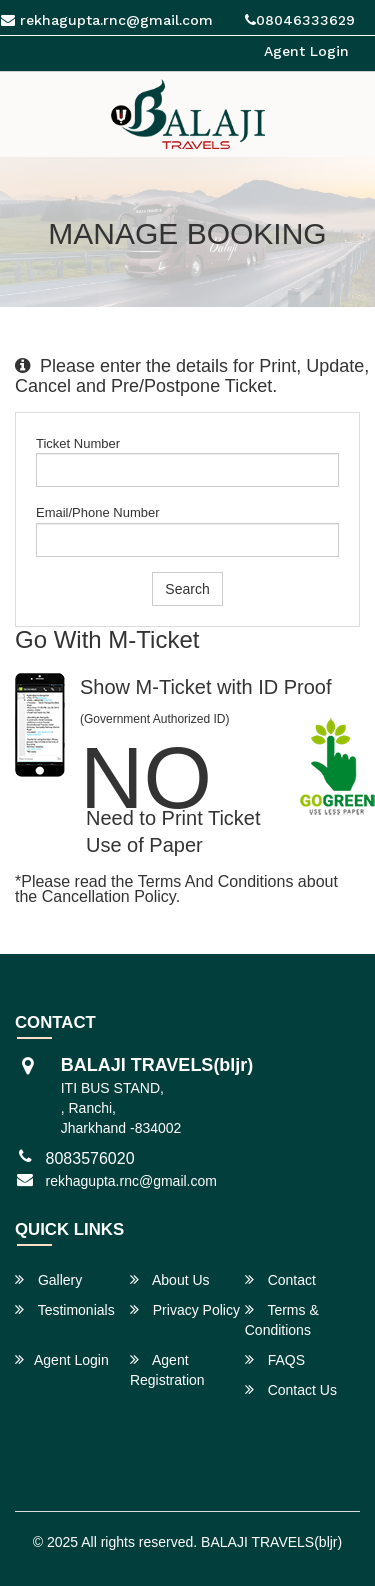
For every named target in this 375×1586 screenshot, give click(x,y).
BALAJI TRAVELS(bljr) (271, 1542)
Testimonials (65, 1309)
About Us (170, 1279)
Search (187, 589)
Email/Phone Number (98, 512)
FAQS (275, 1359)
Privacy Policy (185, 1309)
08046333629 (300, 20)
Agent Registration (167, 1369)
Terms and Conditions (216, 881)
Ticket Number (78, 443)
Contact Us (291, 1389)
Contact (280, 1279)
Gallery (48, 1279)
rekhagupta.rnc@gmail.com (131, 1181)
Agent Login (306, 51)
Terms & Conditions (282, 1319)
